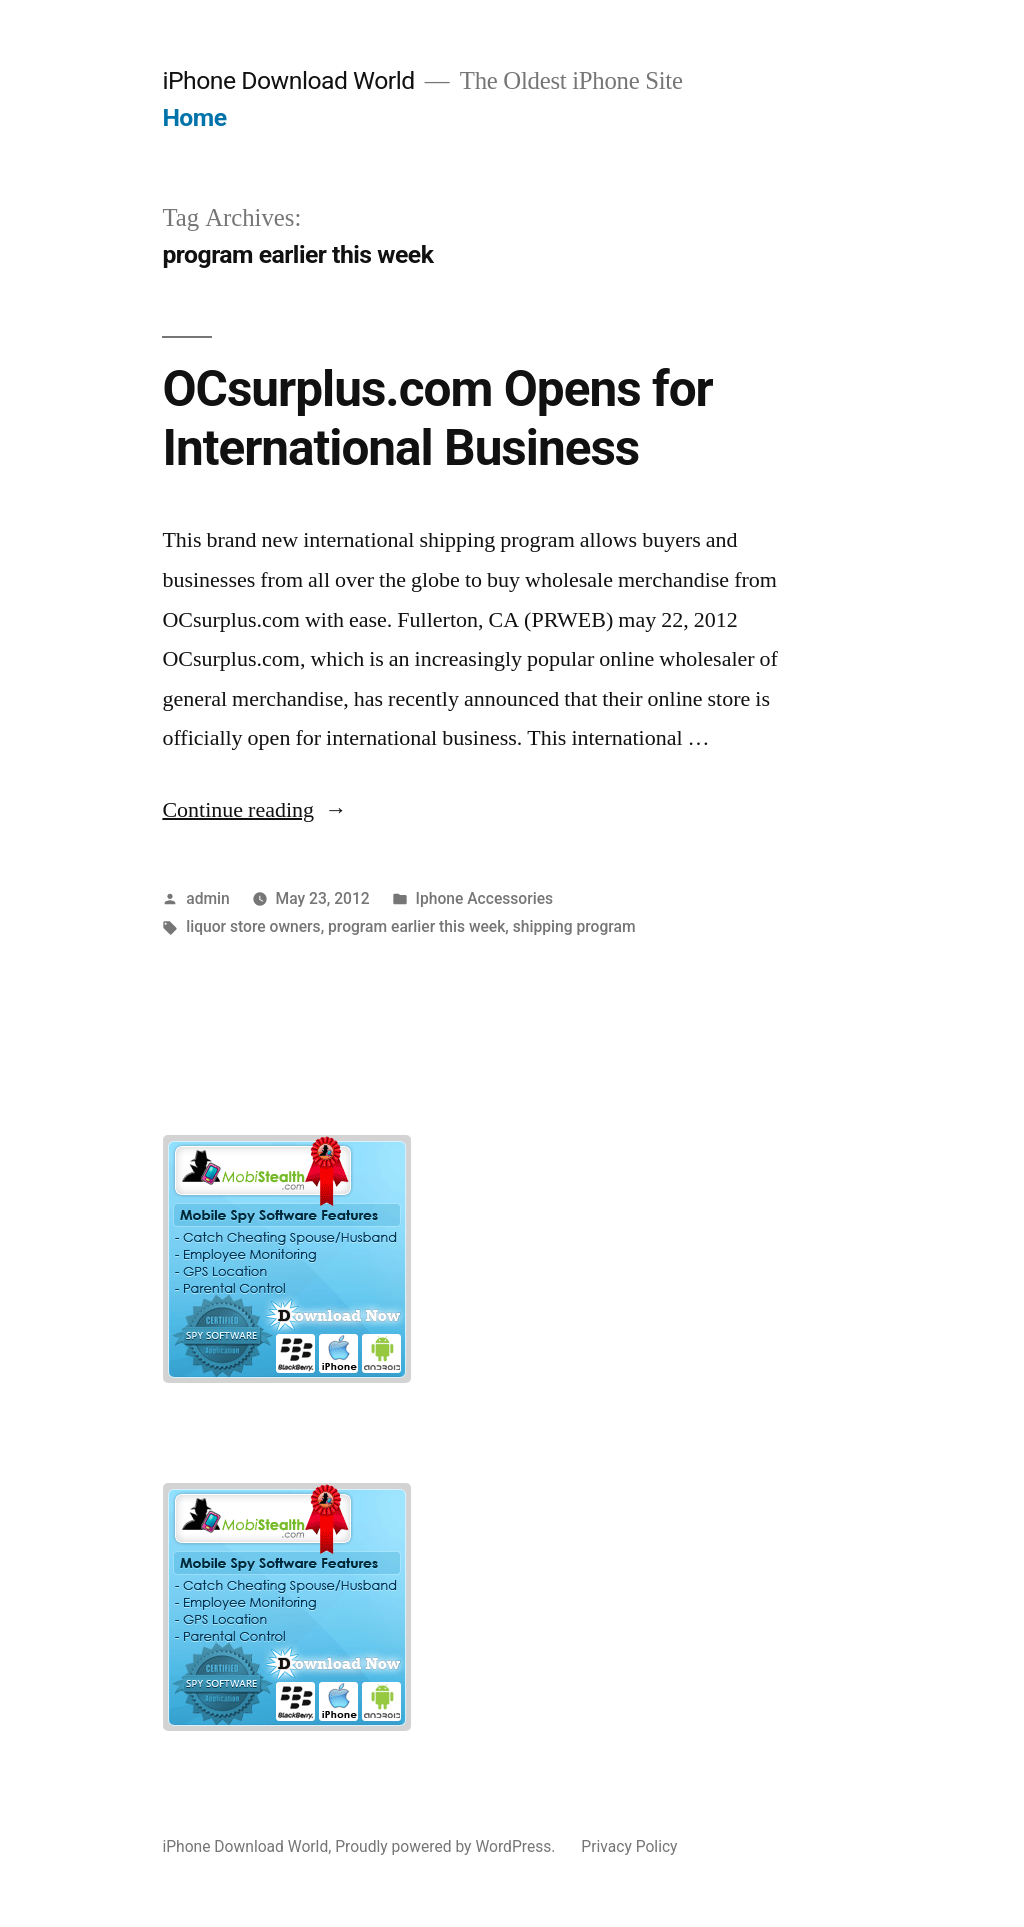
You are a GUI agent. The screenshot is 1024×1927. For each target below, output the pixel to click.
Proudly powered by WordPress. (447, 1846)
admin (208, 898)
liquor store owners (253, 926)
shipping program (574, 926)
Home (194, 117)
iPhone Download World (288, 80)
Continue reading (254, 810)
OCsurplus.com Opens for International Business (437, 418)
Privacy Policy (629, 1846)
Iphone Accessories (485, 898)
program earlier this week (416, 926)
